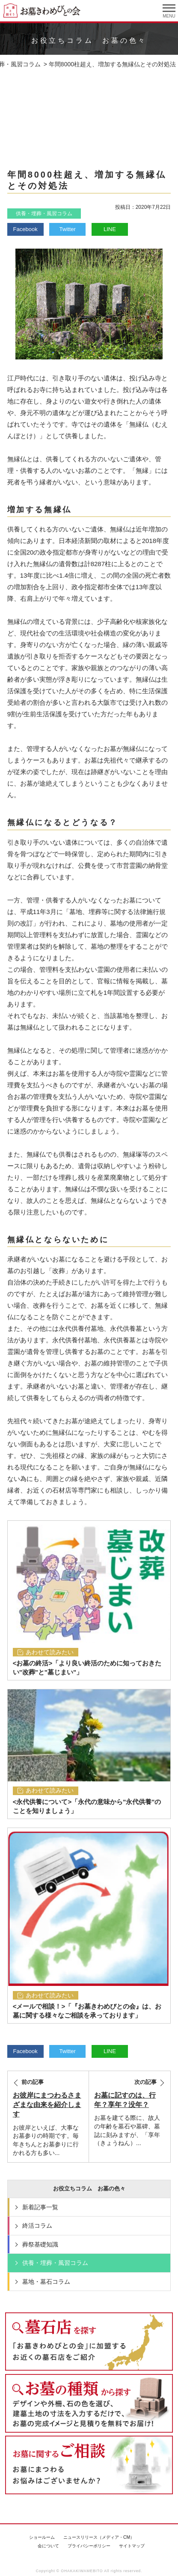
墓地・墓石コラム (46, 2281)
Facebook (25, 229)
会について (48, 2545)
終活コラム (37, 2225)
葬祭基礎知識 (40, 2244)
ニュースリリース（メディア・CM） (98, 2537)
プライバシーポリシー (89, 2545)
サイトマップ (132, 2545)
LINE (110, 229)
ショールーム (42, 2537)
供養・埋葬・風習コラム (44, 214)
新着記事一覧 (40, 2207)
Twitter (67, 229)
